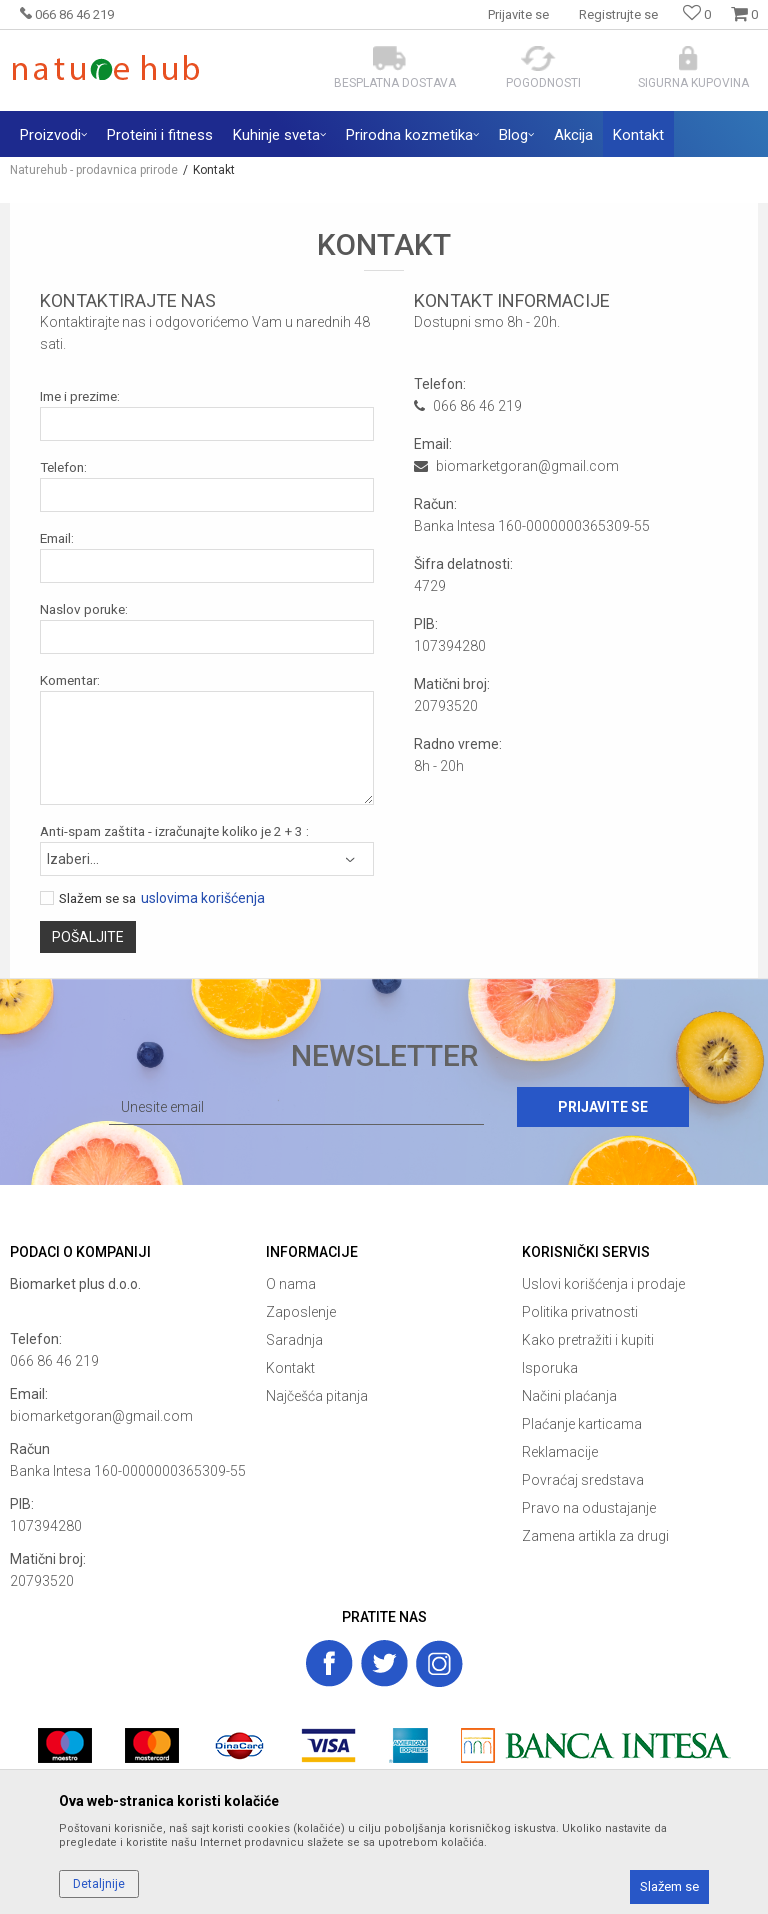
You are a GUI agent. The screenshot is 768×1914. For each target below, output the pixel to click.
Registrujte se (618, 14)
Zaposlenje (301, 1312)
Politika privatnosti (580, 1312)
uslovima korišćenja (203, 898)
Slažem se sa (97, 898)
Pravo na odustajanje (589, 1508)
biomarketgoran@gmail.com (101, 1416)
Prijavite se (603, 1107)
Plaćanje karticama (582, 1424)
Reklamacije (560, 1452)
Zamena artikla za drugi (595, 1536)
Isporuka (550, 1368)
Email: (57, 538)
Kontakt (290, 1368)
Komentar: (70, 680)
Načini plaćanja (569, 1396)
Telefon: (63, 467)
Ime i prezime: (80, 396)
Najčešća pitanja (317, 1396)
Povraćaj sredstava (583, 1480)
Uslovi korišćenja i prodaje (603, 1284)
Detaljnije (99, 1884)
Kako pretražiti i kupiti (588, 1340)
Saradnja (294, 1340)
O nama (291, 1284)
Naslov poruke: (84, 609)
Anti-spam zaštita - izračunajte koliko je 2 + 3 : (174, 831)
